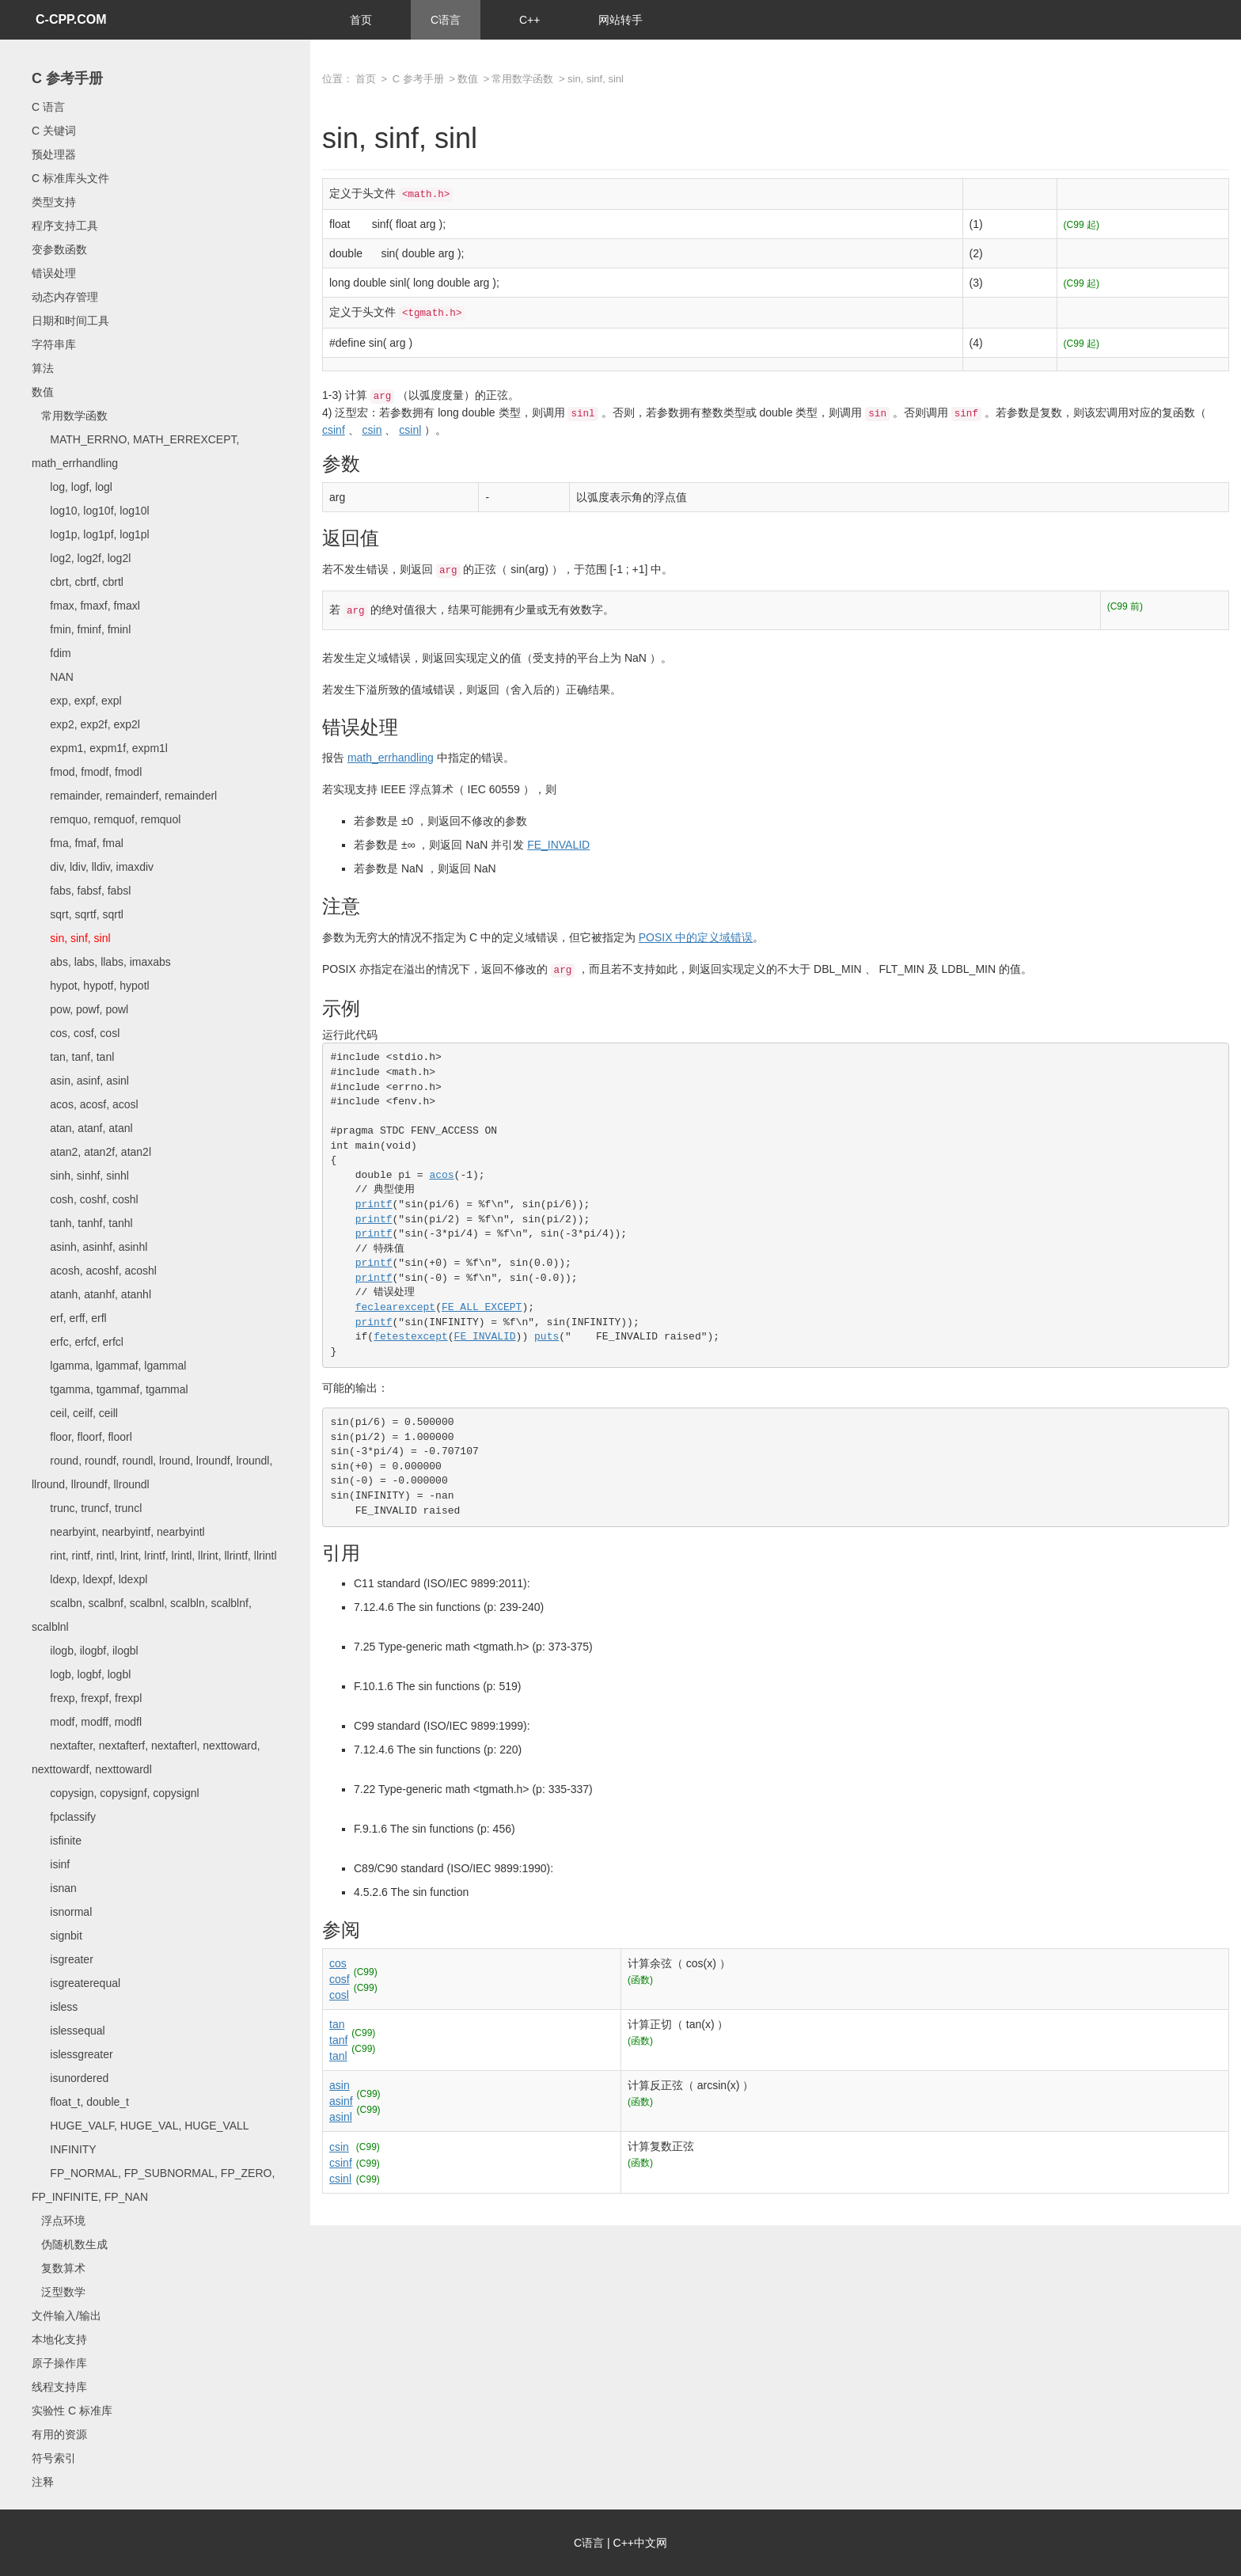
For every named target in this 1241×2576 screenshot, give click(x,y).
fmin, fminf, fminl (81, 629)
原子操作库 (59, 2363)
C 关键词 (54, 130)
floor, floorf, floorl (82, 1436)
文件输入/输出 (66, 2315)
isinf (51, 1864)
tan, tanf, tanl (73, 1057)
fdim (51, 653)
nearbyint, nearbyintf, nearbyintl (118, 1531)
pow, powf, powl (80, 1009)
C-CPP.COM (71, 19)
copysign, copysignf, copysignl (115, 1793)
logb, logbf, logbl (81, 1674)
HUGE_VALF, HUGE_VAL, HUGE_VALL (140, 2125)
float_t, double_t (80, 2101)
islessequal (68, 2030)
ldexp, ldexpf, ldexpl (89, 1579)
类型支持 (54, 202)
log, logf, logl (72, 487)
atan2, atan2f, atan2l (91, 1152)
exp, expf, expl (77, 700)
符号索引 (54, 2458)
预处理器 (54, 154)
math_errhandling (390, 757)
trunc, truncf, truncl (87, 1508)
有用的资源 (59, 2434)
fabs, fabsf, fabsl (81, 890)
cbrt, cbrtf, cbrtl (77, 582)
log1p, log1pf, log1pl (91, 534)
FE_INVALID (558, 844)
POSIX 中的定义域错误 (696, 937)
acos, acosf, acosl (85, 1104)
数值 (43, 392)
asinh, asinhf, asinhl (89, 1247)
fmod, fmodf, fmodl (87, 772)
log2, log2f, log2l (81, 558)
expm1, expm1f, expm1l (100, 748)
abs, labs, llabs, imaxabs (101, 962)
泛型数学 (58, 2291)
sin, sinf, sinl (71, 938)
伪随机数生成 (70, 2244)
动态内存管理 (65, 297)
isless (55, 2006)
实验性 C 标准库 (72, 2410)
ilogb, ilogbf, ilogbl (85, 1650)
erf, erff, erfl (69, 1318)
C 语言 (48, 107)
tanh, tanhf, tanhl (82, 1223)
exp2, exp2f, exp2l (86, 724)
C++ (529, 19)
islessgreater (72, 2054)
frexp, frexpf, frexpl (87, 1698)
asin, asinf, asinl (80, 1080)
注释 (43, 2481)
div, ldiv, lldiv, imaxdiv (93, 867)
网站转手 (620, 19)
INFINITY (64, 2149)
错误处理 (54, 273)
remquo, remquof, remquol (106, 819)
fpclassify (64, 1816)
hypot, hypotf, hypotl (91, 985)
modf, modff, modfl (87, 1721)
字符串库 (54, 344)
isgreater (62, 1959)
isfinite (57, 1840)
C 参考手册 (67, 78)
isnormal (62, 1911)
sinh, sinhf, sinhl (80, 1175)
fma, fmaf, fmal (77, 843)
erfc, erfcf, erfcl (77, 1341)
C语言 (446, 19)
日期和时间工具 (70, 320)
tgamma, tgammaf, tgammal (110, 1389)
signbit (57, 1935)
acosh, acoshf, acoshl (94, 1270)
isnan (54, 1888)
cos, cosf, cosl (76, 1033)
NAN (53, 677)
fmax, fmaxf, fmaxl (86, 605)
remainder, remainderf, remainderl (124, 795)
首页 (361, 19)
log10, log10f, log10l (91, 510)
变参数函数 (59, 249)
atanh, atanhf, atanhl (91, 1294)
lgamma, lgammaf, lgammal (109, 1365)
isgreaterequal (76, 1983)
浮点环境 (58, 2220)
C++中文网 (640, 2542)
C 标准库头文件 (70, 178)
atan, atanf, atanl (82, 1128)
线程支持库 (59, 2386)
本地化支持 (59, 2339)
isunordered (70, 2078)
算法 (43, 368)
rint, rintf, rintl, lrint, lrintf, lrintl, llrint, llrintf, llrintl (154, 1555)
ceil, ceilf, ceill (75, 1413)
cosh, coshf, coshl (85, 1199)
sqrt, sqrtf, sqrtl (77, 914)
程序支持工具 (65, 225)
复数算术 (58, 2268)
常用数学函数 (70, 415)
